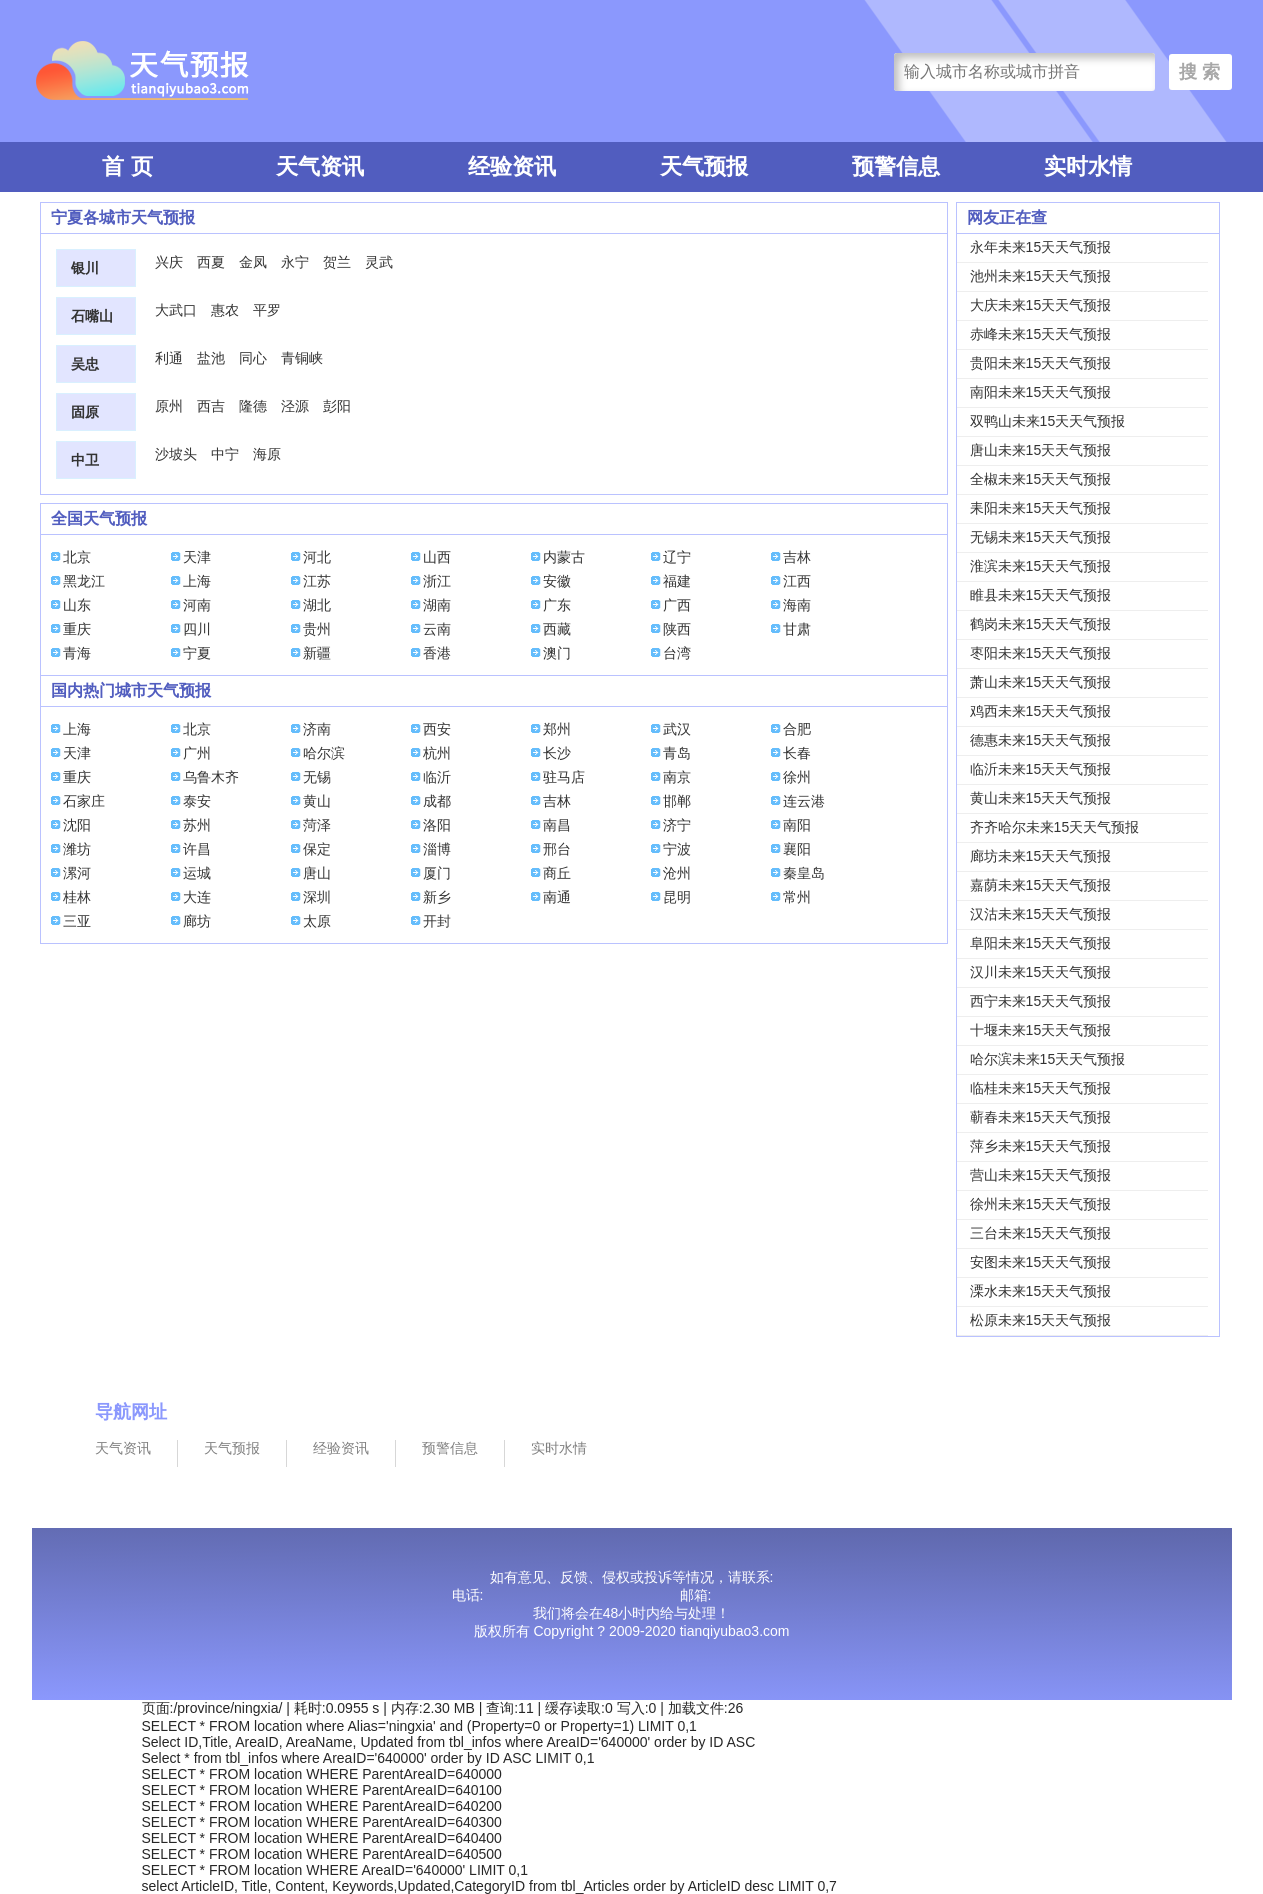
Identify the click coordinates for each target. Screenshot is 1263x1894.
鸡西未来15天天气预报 (1041, 711)
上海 (197, 581)
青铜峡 (302, 358)
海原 (267, 454)
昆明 (677, 897)
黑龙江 (84, 581)
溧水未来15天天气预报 (1041, 1291)
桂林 (77, 897)
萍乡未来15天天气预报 (1041, 1146)
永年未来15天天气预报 (1041, 247)
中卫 (85, 460)
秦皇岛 (804, 873)
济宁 (677, 825)
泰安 (197, 801)
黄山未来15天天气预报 (1041, 798)
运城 (197, 873)
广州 (197, 753)
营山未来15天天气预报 (1041, 1175)
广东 (557, 605)
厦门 (437, 873)
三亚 (77, 921)
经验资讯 (512, 166)
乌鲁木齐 (211, 777)
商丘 (557, 873)
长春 (797, 753)
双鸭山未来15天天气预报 (1048, 421)
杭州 (437, 753)
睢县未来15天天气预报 (1041, 595)
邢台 (557, 849)
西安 (437, 729)
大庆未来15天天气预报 (1041, 305)
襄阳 (797, 849)
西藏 (557, 629)
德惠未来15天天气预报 (1041, 740)
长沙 (557, 753)
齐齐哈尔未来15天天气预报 (1055, 827)
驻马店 (564, 777)
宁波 (677, 849)
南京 (677, 777)
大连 (197, 897)
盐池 (211, 358)
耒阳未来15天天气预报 (1041, 508)
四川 (197, 629)
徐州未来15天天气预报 (1041, 1204)
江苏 (317, 581)
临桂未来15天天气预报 (1041, 1088)
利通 (169, 358)
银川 (85, 268)
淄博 (437, 849)
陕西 (677, 629)
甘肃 (797, 629)
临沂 (437, 777)
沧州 (677, 873)
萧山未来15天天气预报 (1041, 682)
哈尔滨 (324, 753)
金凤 (253, 262)
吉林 (797, 557)
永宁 (295, 262)
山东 (77, 605)
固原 (85, 412)
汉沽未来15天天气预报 (1041, 914)
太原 (317, 921)
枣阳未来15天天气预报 (1041, 653)
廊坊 (197, 921)
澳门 (557, 653)
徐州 (797, 777)
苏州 (197, 825)
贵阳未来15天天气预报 (1041, 363)
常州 (797, 897)
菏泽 (317, 825)
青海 (77, 653)
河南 (197, 605)
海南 (797, 605)
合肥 (797, 729)
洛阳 (437, 825)
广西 (677, 605)
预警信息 (896, 166)
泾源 (295, 406)
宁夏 (197, 653)
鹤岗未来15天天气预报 (1041, 624)
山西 (437, 557)
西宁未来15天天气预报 (1041, 1001)
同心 (253, 358)
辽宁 (677, 557)
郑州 (557, 729)
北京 (77, 557)
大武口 (176, 310)
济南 (317, 729)
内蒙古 (564, 557)
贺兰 (337, 262)
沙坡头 (176, 454)
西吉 (211, 406)
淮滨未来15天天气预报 (1041, 566)
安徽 (557, 581)
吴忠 (85, 364)
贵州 (317, 629)
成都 (437, 801)
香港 (437, 653)
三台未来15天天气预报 (1041, 1233)
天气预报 (704, 166)
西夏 (211, 262)
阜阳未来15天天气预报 (1041, 943)
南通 (557, 897)
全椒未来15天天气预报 (1041, 479)
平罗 (267, 310)
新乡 (437, 897)
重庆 (77, 629)
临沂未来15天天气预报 (1041, 769)
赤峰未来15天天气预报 (1041, 334)
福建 (677, 581)
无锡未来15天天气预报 (1041, 537)
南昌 (557, 825)
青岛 (677, 753)
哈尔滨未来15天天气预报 (1048, 1059)
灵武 (379, 262)
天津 (197, 557)
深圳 (317, 897)
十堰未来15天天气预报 (1041, 1030)
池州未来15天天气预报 (1041, 276)
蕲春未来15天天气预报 (1041, 1117)
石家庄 (84, 801)
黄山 (317, 801)
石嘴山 (92, 316)
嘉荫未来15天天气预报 (1041, 885)
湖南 (437, 605)
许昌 (197, 849)
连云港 (804, 801)
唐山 (317, 873)
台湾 (677, 653)
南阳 (797, 825)
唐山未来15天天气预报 (1041, 450)
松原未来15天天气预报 (1041, 1320)
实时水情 (1088, 166)
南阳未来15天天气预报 (1041, 392)
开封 (437, 921)
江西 (797, 581)
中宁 (225, 454)
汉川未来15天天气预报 (1041, 972)
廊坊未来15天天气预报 (1041, 856)
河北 (317, 557)
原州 (169, 406)
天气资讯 (320, 166)
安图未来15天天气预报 (1041, 1262)
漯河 (77, 873)
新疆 (317, 653)
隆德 (253, 406)
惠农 (225, 310)
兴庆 (169, 262)
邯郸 (677, 801)
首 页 (127, 166)
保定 (317, 849)
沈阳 (77, 825)
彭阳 (337, 406)
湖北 (317, 605)
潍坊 (77, 849)
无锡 (317, 777)
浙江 (437, 581)
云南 (437, 629)
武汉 (677, 729)
